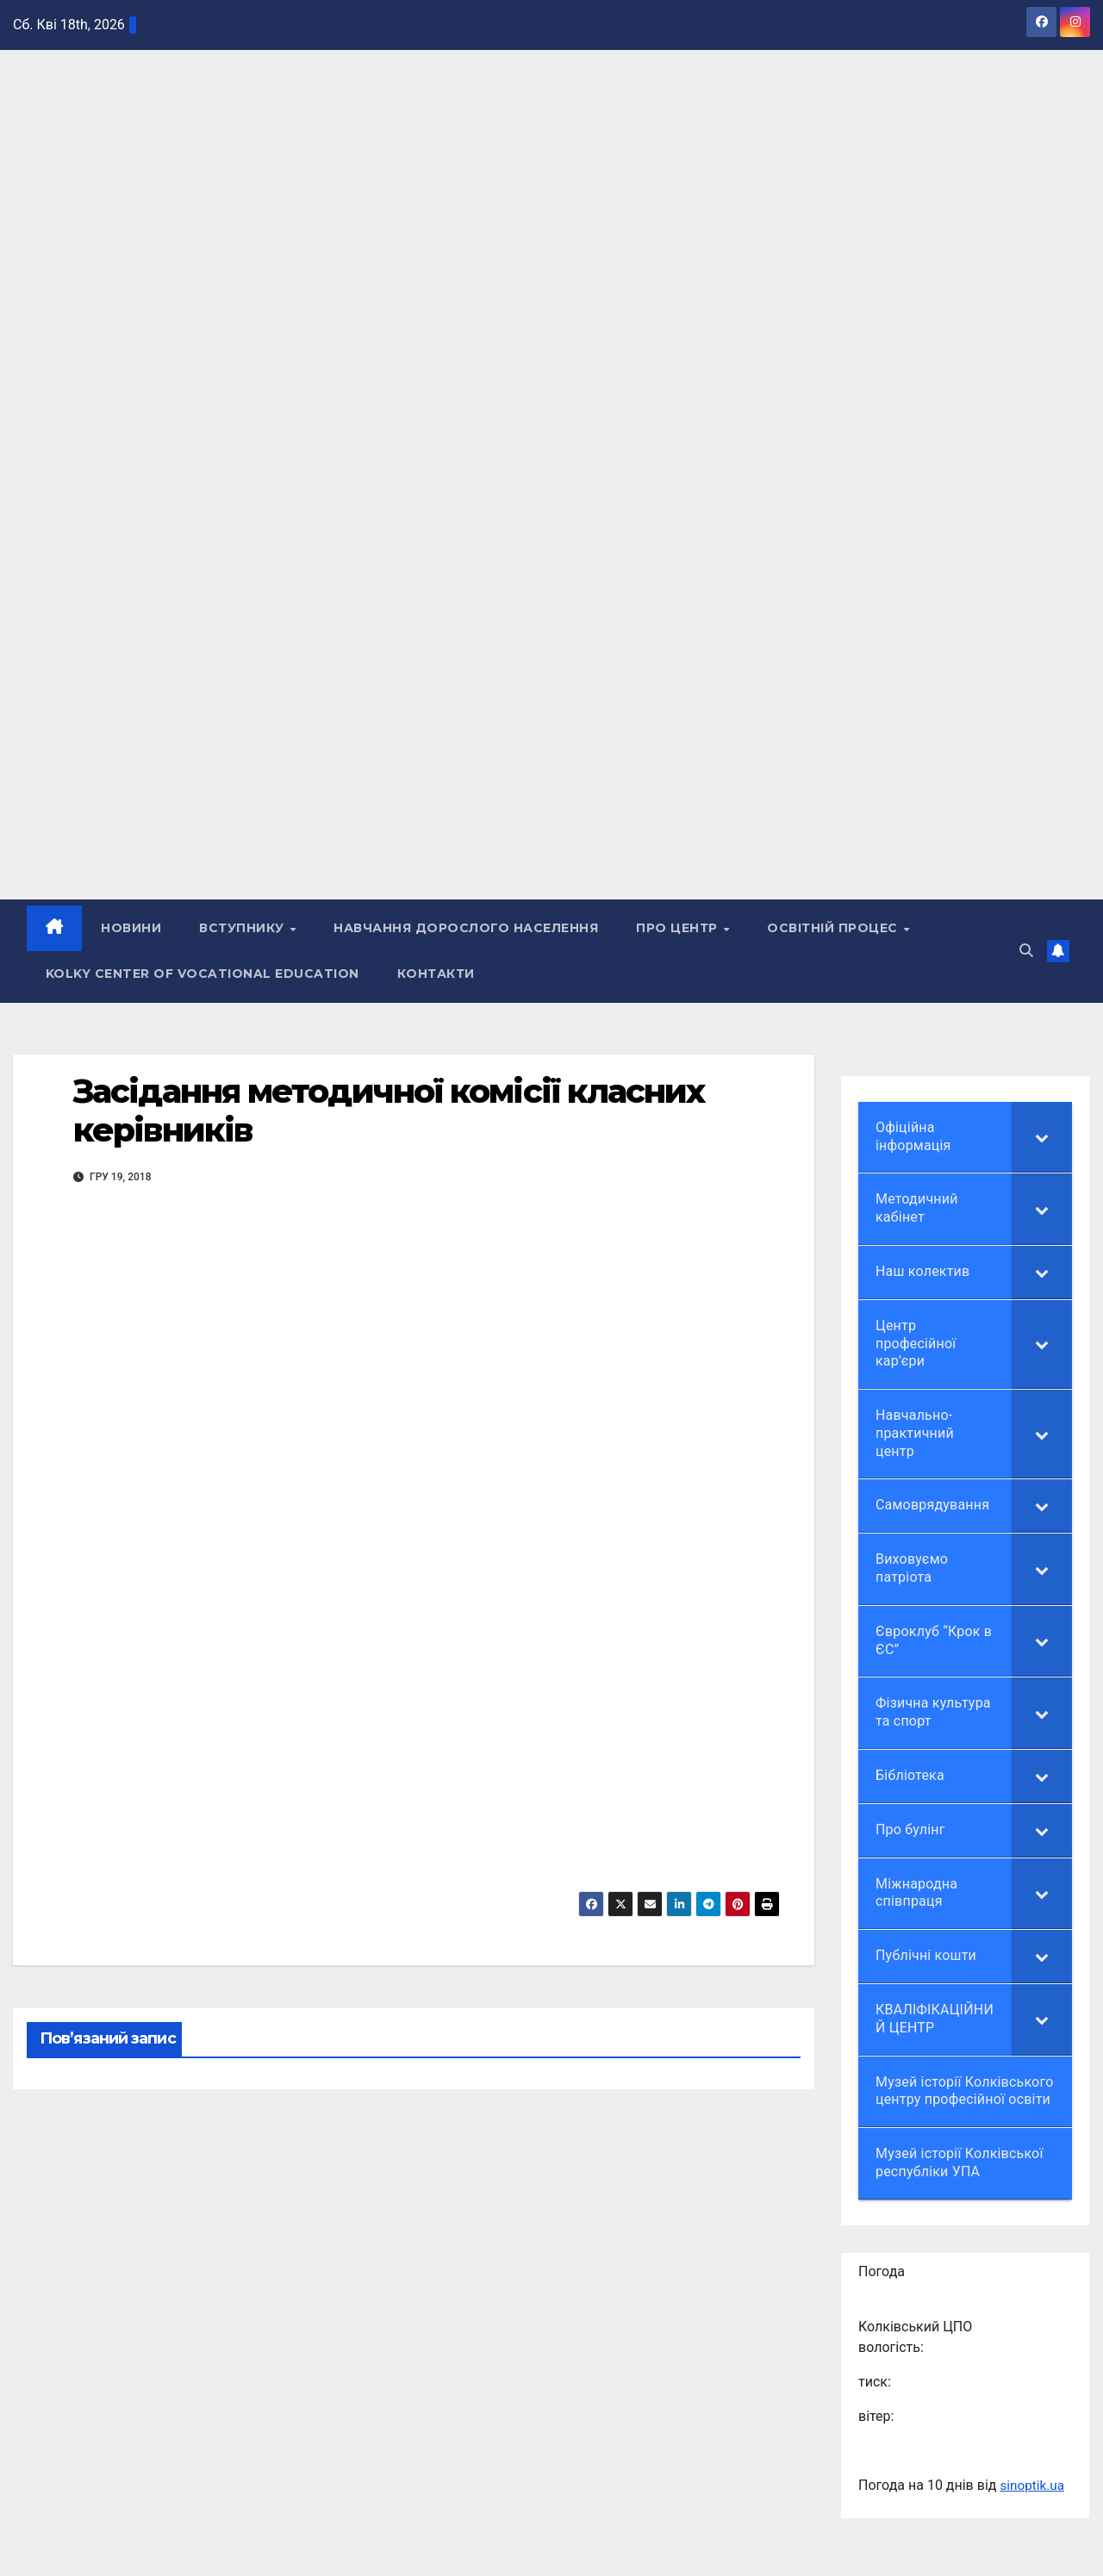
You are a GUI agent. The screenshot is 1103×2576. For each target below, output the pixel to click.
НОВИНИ (132, 928)
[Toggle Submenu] (1042, 1137)
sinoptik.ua (1033, 2485)
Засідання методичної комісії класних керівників (389, 1111)
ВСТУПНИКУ (244, 928)
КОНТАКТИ (436, 973)
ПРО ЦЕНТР (679, 928)
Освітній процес (835, 928)
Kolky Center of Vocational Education (202, 973)
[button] (1026, 951)
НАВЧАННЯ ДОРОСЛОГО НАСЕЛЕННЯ (466, 928)
